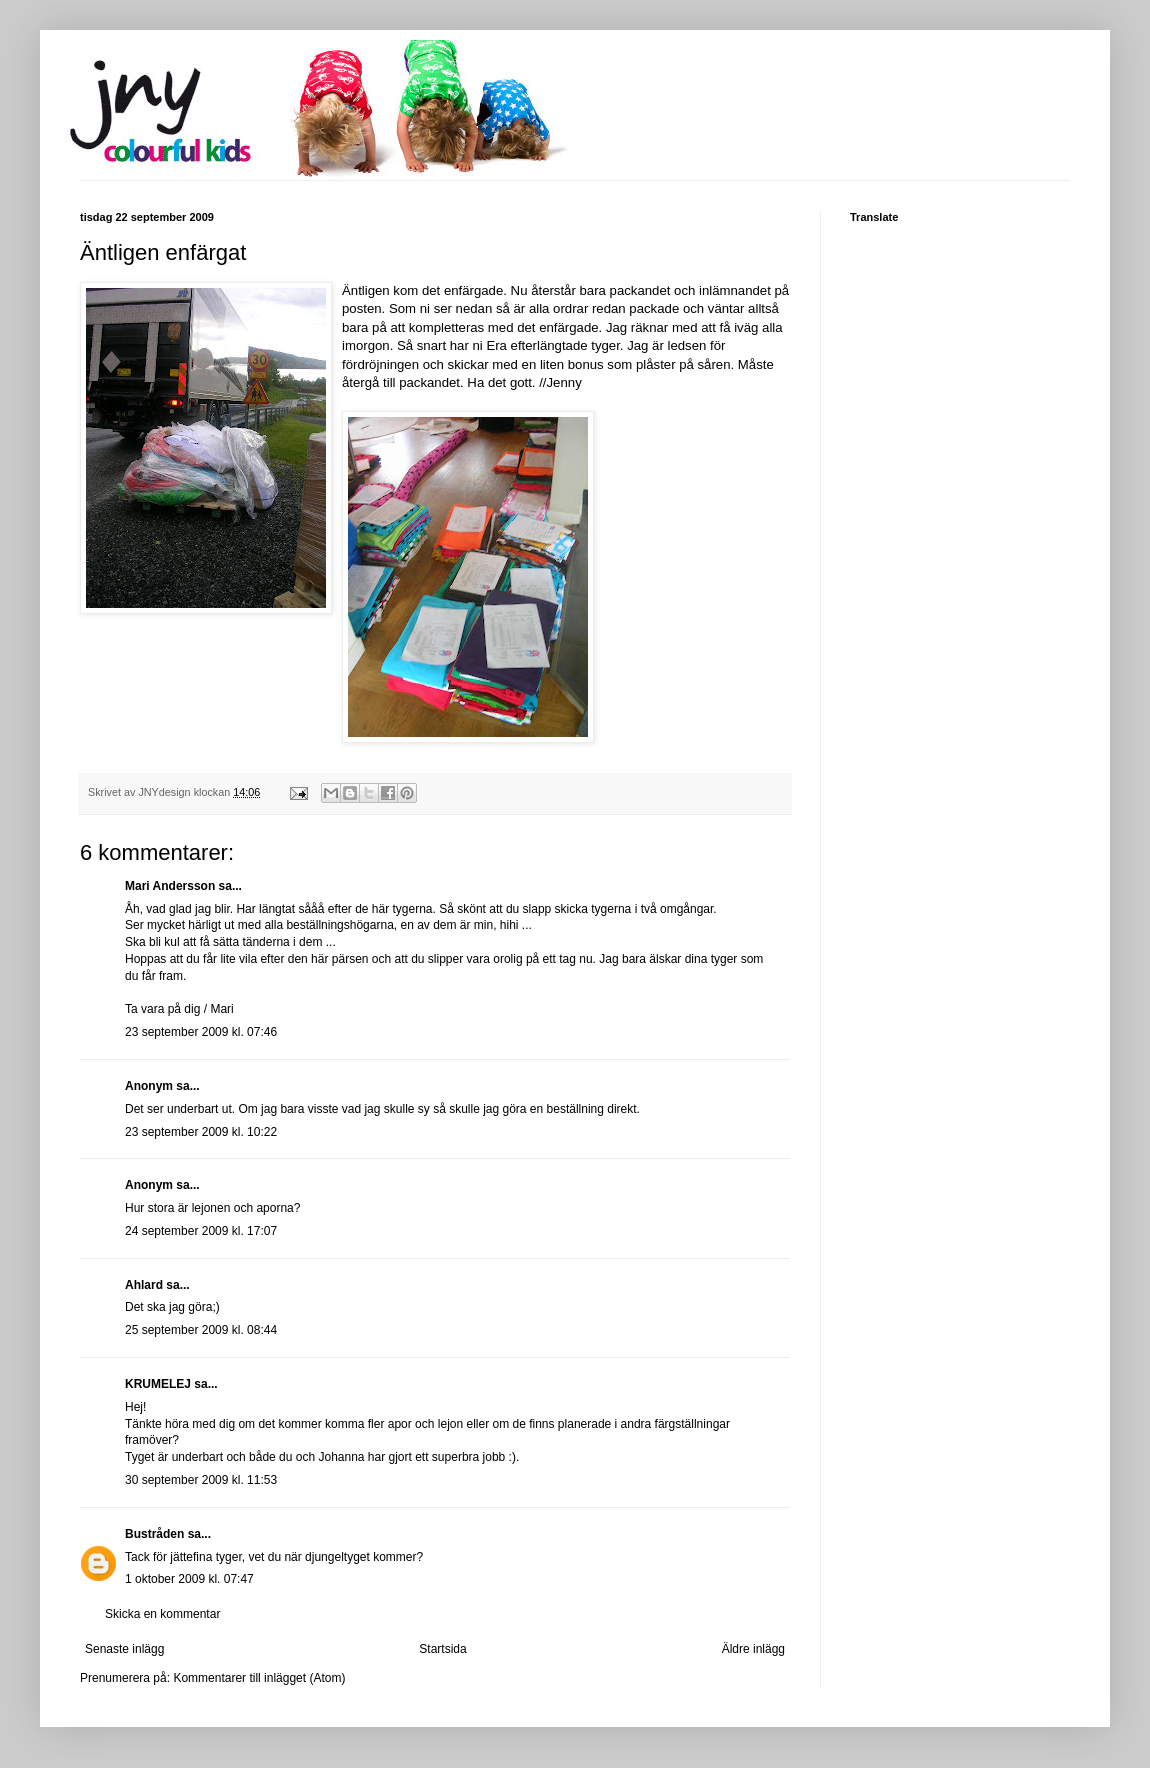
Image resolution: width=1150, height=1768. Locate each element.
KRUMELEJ (158, 1384)
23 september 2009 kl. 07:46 (201, 1032)
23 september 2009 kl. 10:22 (201, 1132)
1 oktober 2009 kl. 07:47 (189, 1579)
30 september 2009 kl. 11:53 (201, 1480)
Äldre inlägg (753, 1649)
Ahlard (144, 1285)
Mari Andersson (170, 886)
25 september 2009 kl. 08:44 (201, 1330)
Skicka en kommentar (162, 1614)
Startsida (442, 1649)
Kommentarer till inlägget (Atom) (259, 1678)
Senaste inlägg (124, 1649)
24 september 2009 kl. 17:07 (201, 1231)
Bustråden (154, 1534)
